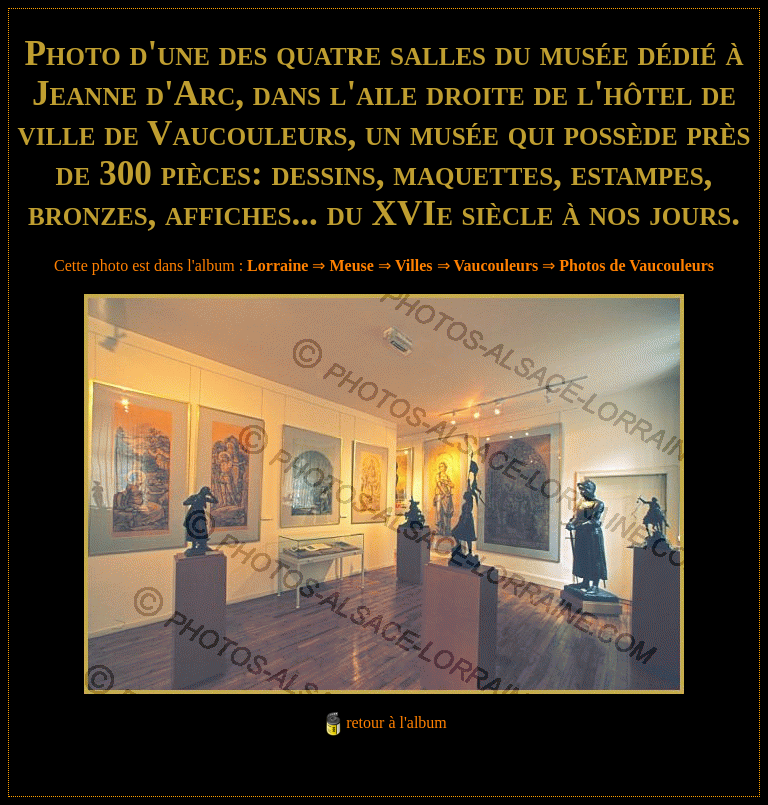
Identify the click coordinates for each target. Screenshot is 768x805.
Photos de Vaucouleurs (636, 265)
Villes (414, 265)
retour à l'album (396, 722)
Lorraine (277, 265)
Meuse (351, 265)
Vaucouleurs (496, 265)
